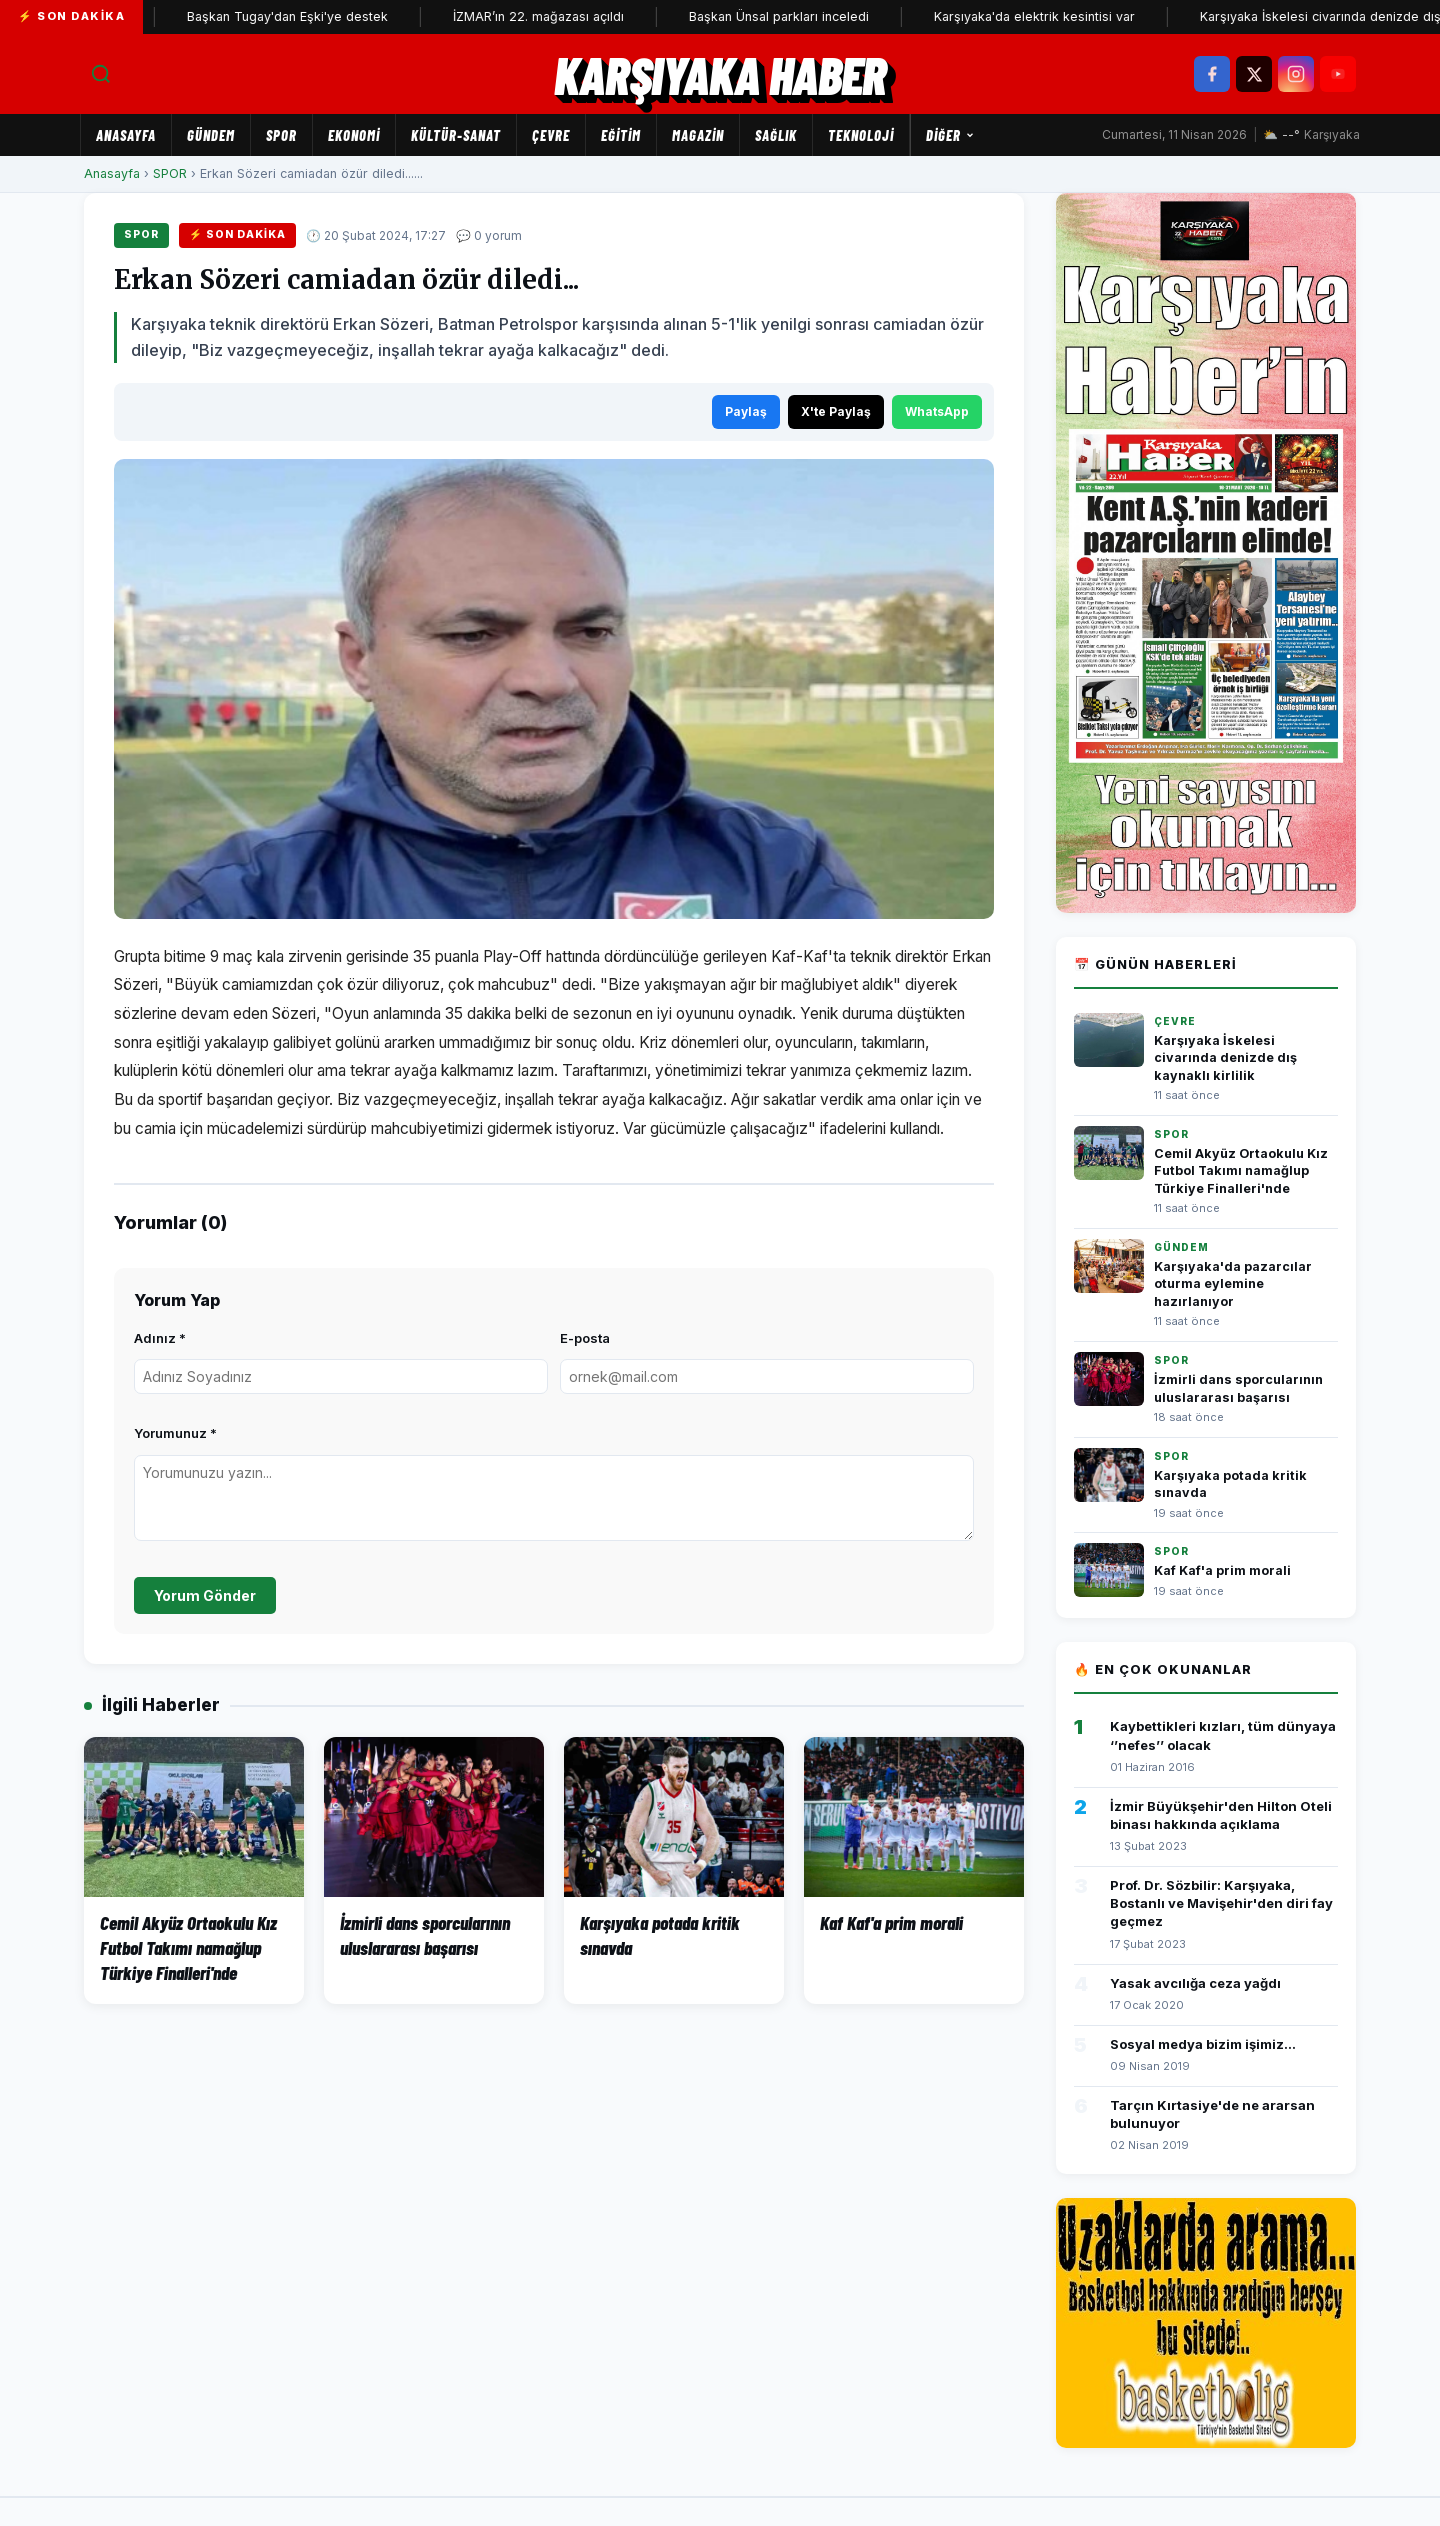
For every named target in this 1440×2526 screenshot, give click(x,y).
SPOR (281, 135)
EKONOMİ (354, 135)
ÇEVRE (551, 135)
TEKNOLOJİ (861, 135)
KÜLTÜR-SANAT (456, 135)
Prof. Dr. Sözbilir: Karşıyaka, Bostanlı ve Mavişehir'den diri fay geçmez (1221, 1903)
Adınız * (160, 1338)
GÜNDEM (211, 135)
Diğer (950, 135)
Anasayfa (126, 135)
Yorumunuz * (175, 1433)
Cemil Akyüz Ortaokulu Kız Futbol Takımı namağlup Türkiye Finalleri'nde (1241, 1171)
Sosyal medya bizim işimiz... (1203, 2044)
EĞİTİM (621, 135)
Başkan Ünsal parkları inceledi (817, 16)
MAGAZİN (698, 135)
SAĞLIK (776, 135)
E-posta (585, 1338)
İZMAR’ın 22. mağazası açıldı (576, 16)
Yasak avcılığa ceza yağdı (1195, 1983)
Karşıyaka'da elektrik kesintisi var (1072, 16)
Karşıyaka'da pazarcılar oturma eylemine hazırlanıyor (1233, 1284)
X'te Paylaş (836, 411)
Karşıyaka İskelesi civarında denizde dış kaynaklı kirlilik (1225, 1058)
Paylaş (746, 411)
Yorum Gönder (205, 1595)
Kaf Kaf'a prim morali (1222, 1570)
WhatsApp (937, 411)
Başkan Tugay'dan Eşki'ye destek (325, 16)
